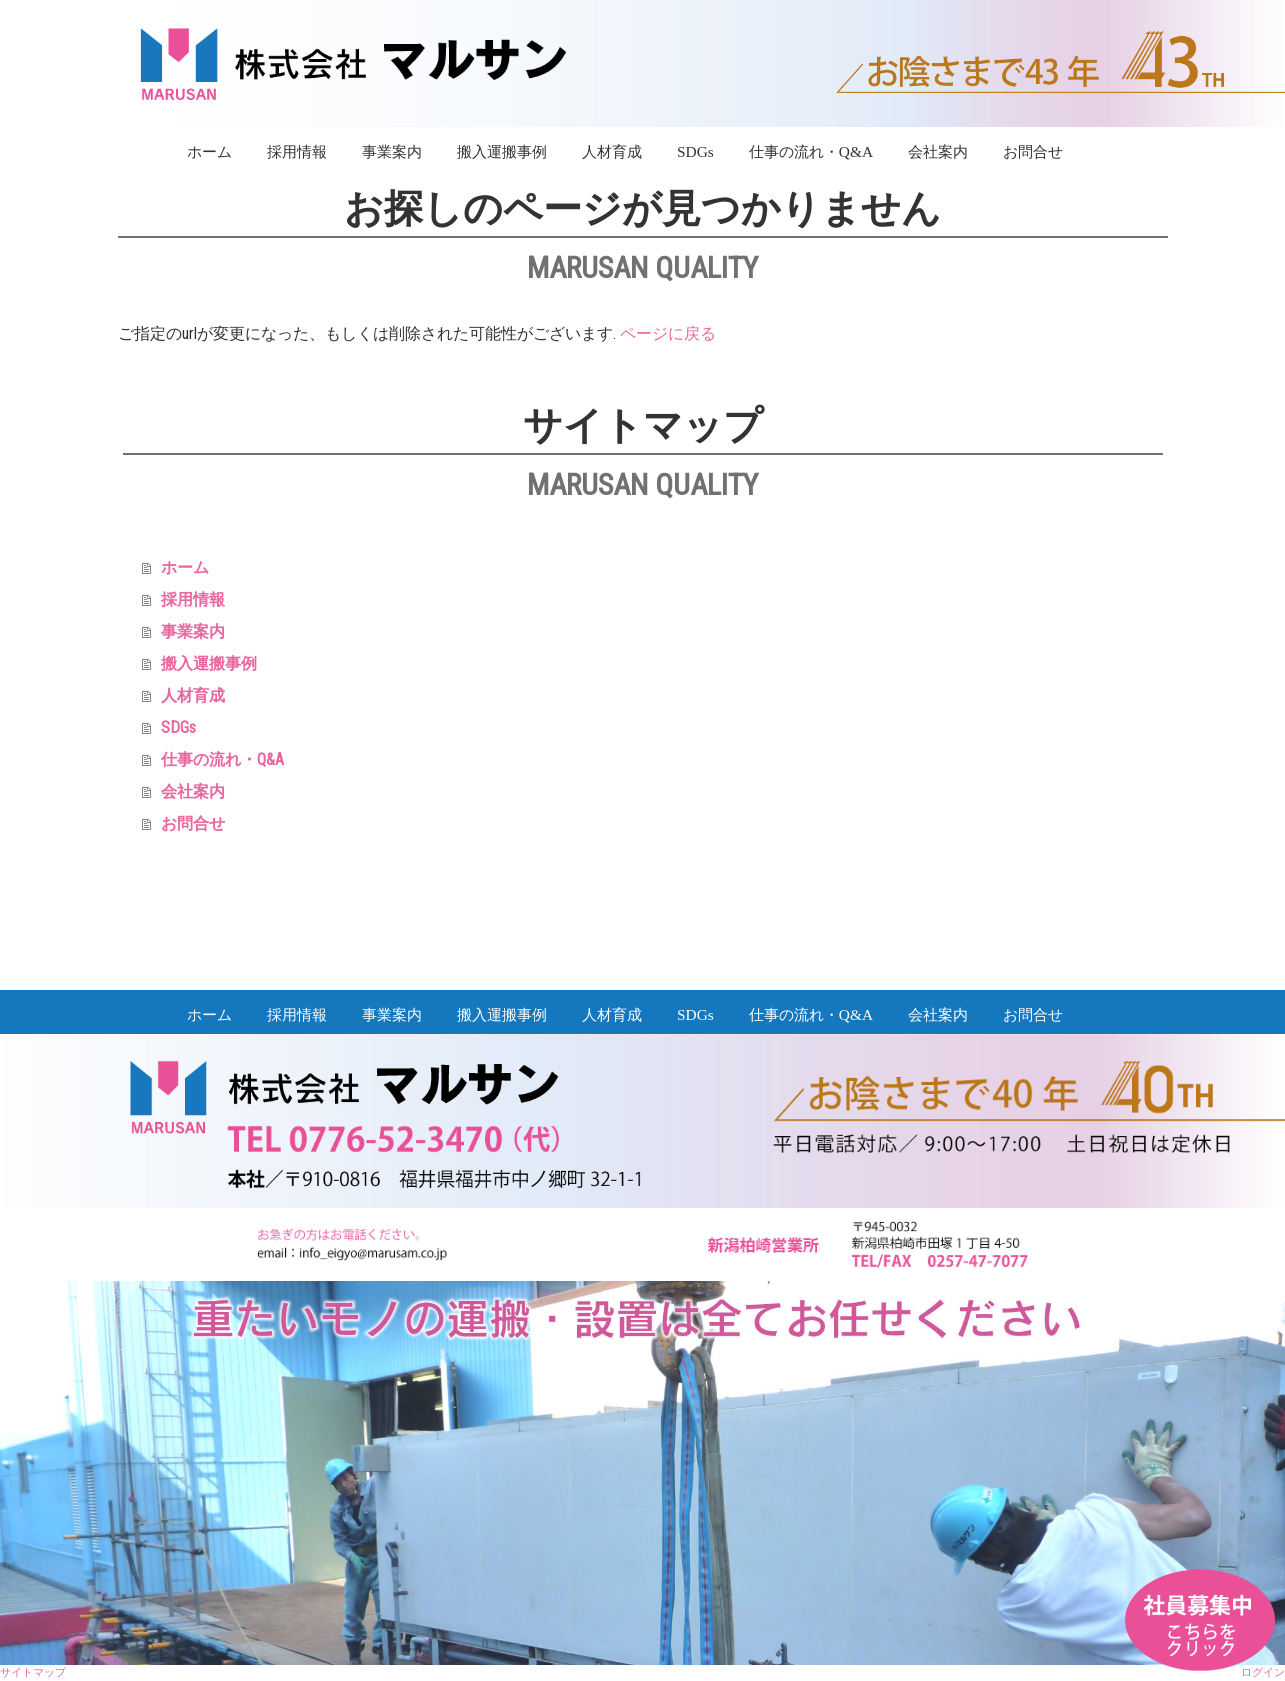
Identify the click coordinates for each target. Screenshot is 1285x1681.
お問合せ (1033, 151)
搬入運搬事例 (502, 151)
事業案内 (392, 151)
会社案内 (938, 151)
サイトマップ (33, 1672)
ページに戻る (668, 333)
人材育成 (612, 151)
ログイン (1263, 1672)
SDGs (695, 151)
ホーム (209, 151)
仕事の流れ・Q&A (811, 151)
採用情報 (297, 151)
